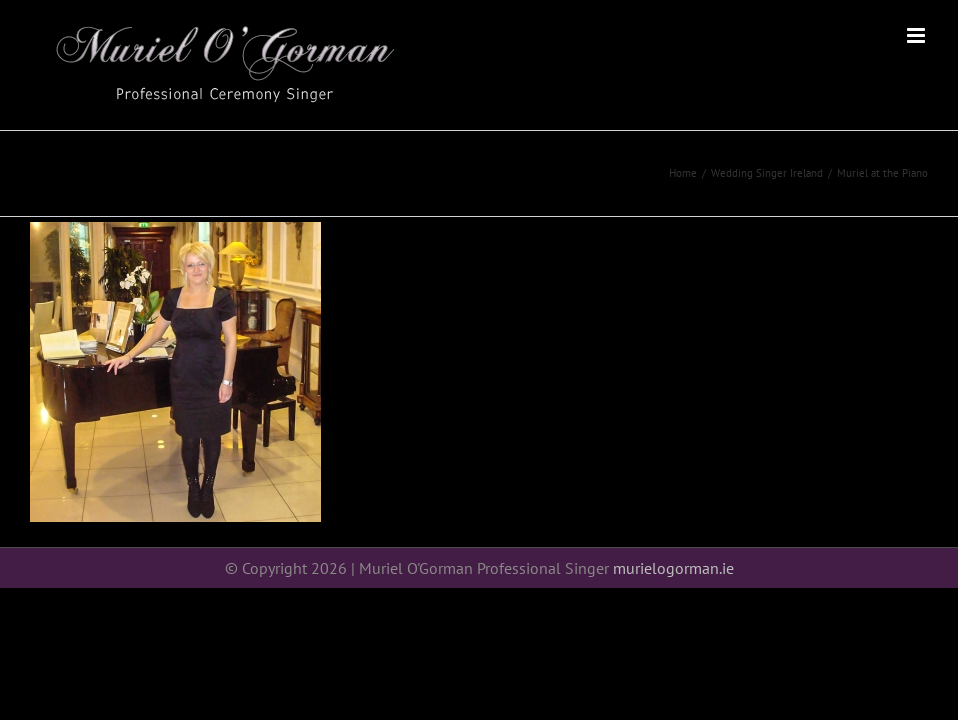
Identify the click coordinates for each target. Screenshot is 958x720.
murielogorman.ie (673, 568)
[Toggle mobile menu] (917, 35)
